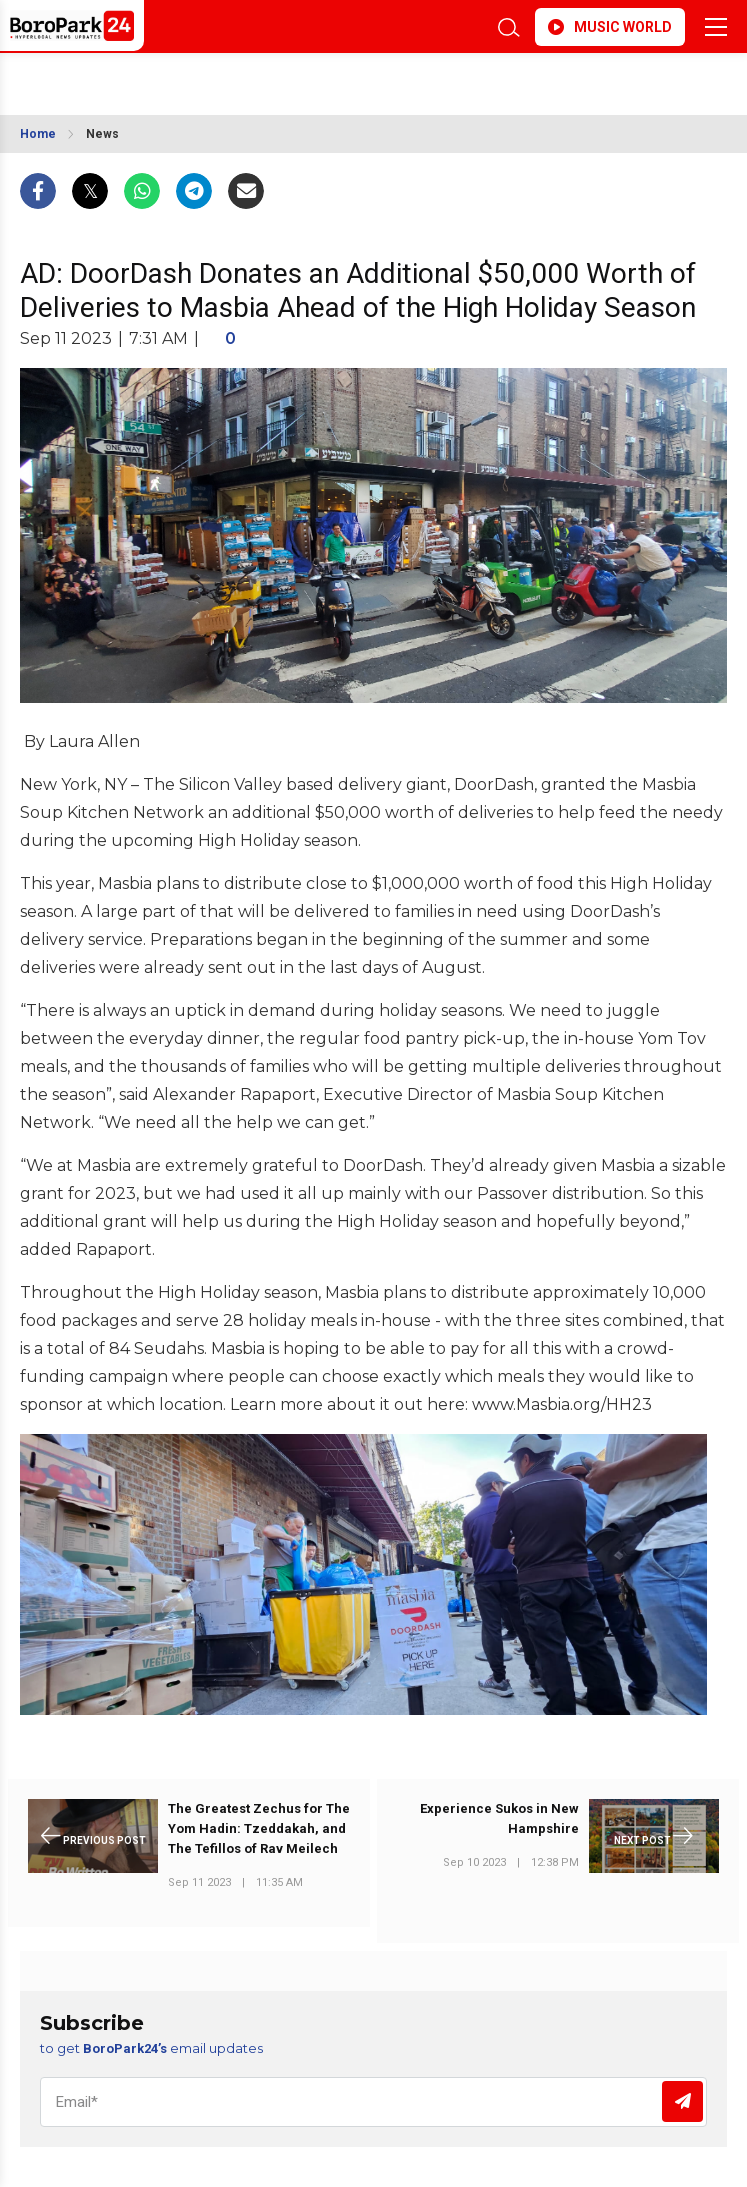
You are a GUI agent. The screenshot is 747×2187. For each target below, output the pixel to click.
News (102, 134)
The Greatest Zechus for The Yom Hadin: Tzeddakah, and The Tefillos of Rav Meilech (259, 1828)
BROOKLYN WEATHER (301, 78)
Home (38, 134)
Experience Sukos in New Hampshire (499, 1818)
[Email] (373, 2102)
